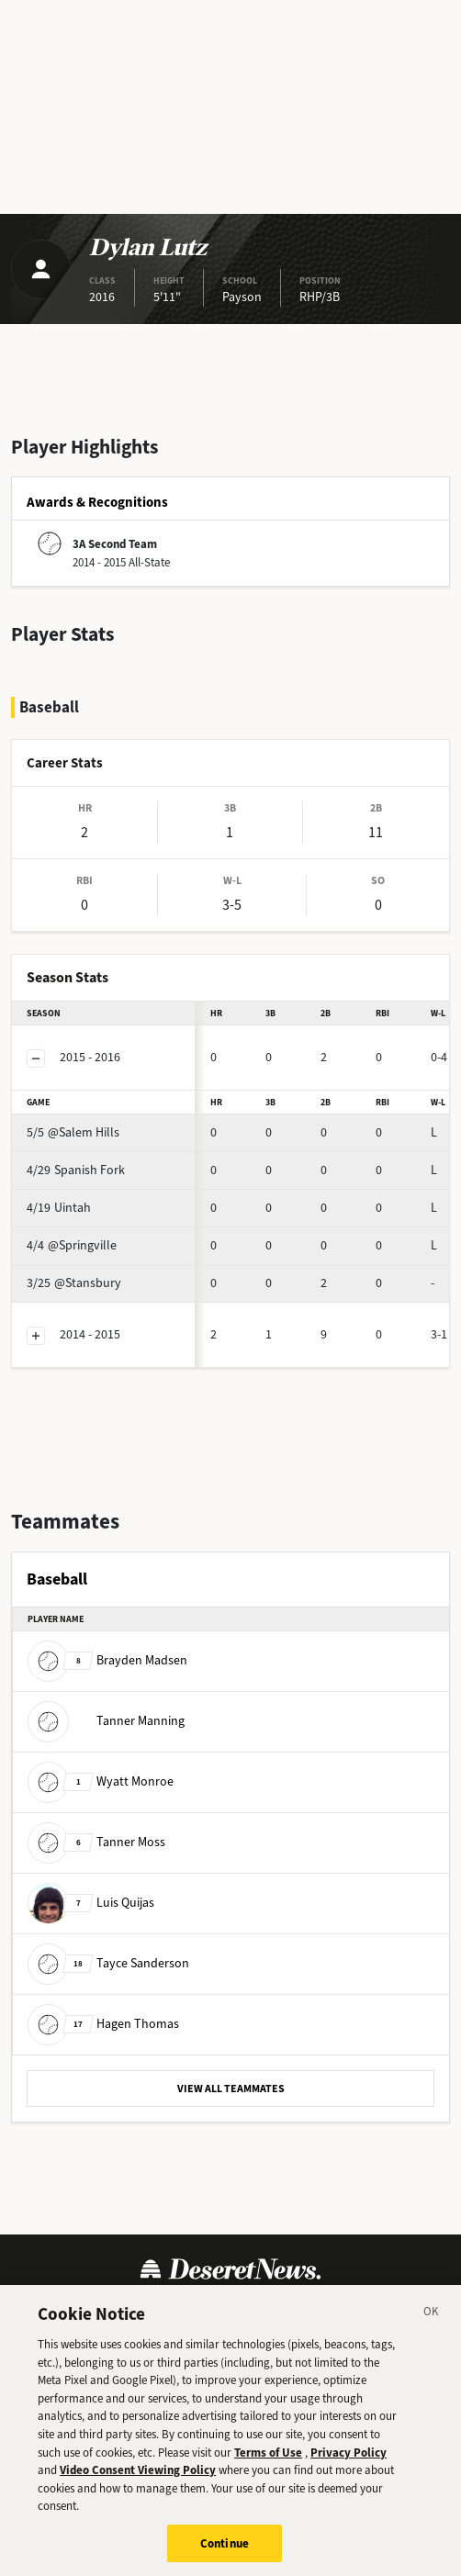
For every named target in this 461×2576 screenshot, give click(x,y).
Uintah (59, 1207)
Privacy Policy (348, 2463)
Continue (224, 2555)
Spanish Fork (76, 1170)
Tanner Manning (106, 1721)
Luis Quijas (91, 1902)
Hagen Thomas (103, 2024)
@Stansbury (74, 1283)
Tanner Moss (96, 1842)
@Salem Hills (73, 1132)
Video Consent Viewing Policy (138, 2482)
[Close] (431, 2326)
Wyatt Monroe (101, 1781)
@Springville (72, 1245)
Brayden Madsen (107, 1660)
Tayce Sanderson (108, 1963)
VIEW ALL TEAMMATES (231, 2088)
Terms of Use (268, 2463)
